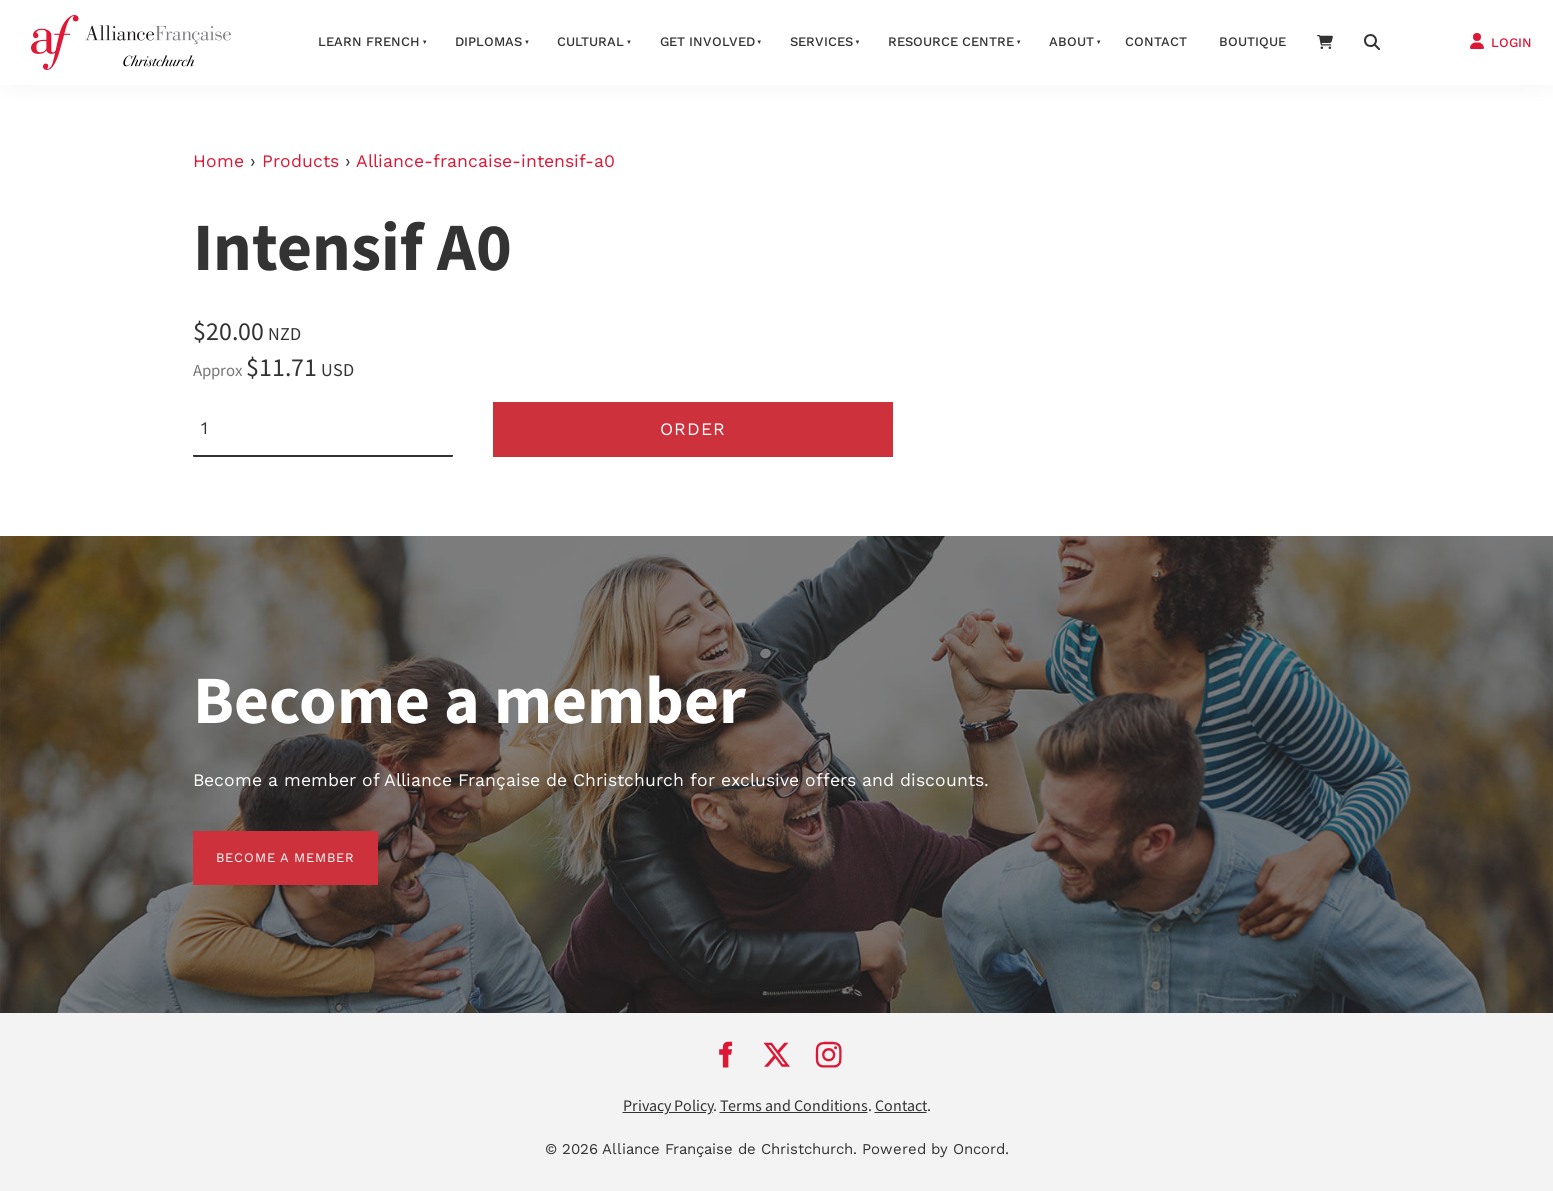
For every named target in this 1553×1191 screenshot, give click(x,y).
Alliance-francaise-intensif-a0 (485, 161)
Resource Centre (951, 41)
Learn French (369, 41)
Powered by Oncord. (935, 1149)
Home (218, 161)
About (1071, 41)
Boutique (1252, 41)
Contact (1156, 41)
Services (821, 41)
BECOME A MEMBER (262, 842)
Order (693, 429)
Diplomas (488, 41)
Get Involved (707, 41)
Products (300, 161)
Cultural (590, 41)
